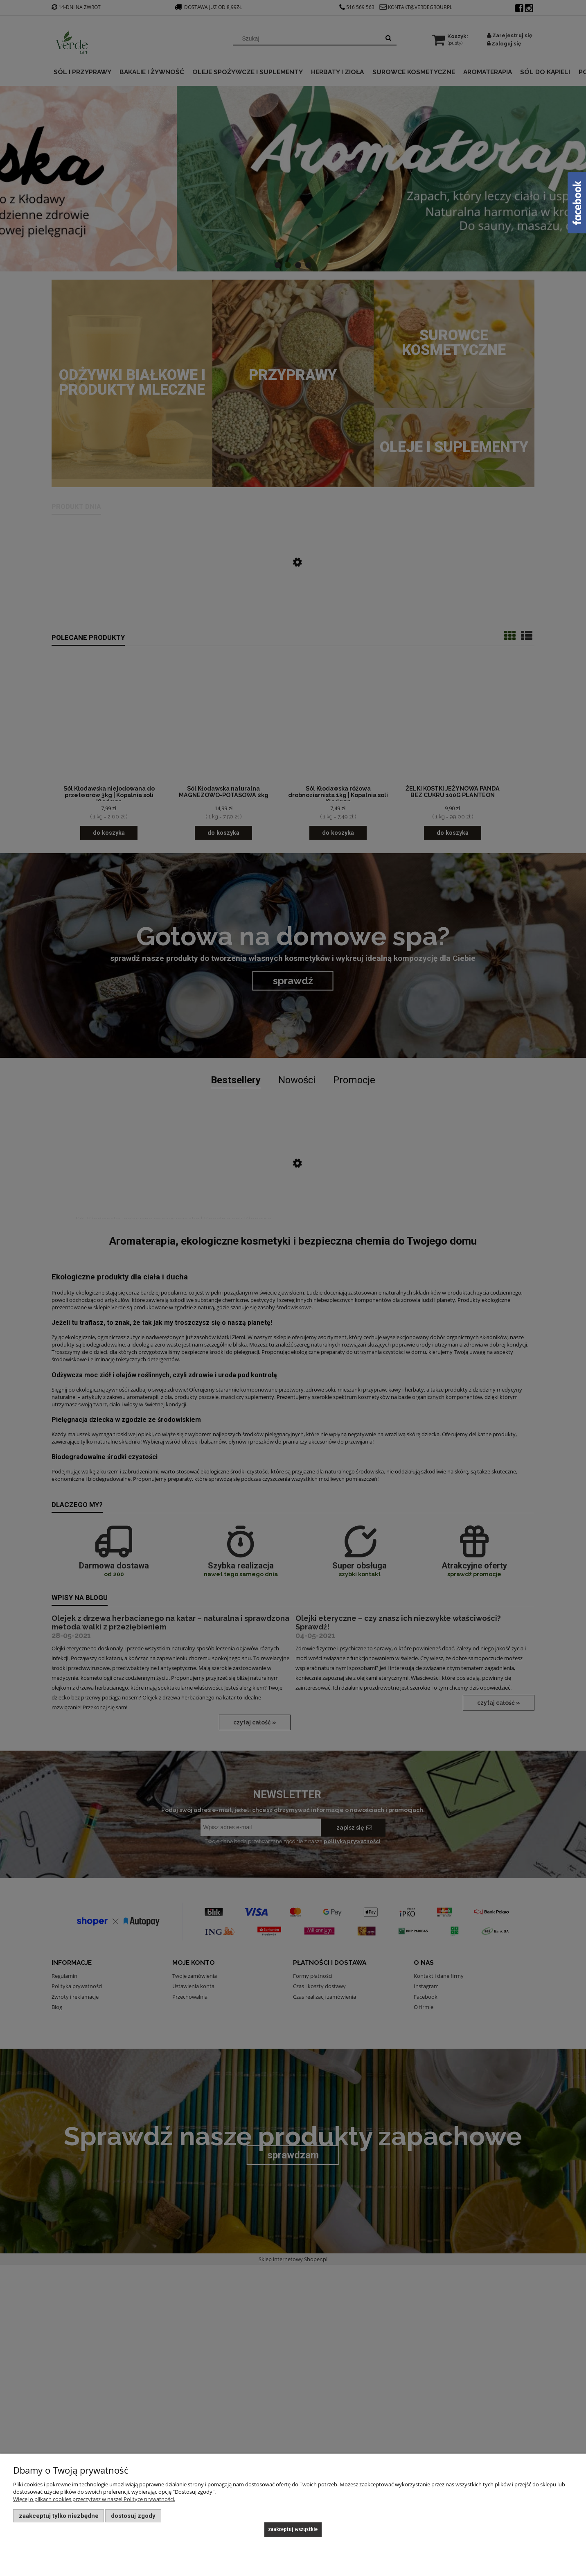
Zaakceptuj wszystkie (293, 2529)
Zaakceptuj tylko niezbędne (59, 2516)
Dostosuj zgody (133, 2516)
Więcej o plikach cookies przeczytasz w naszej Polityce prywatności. (94, 2499)
